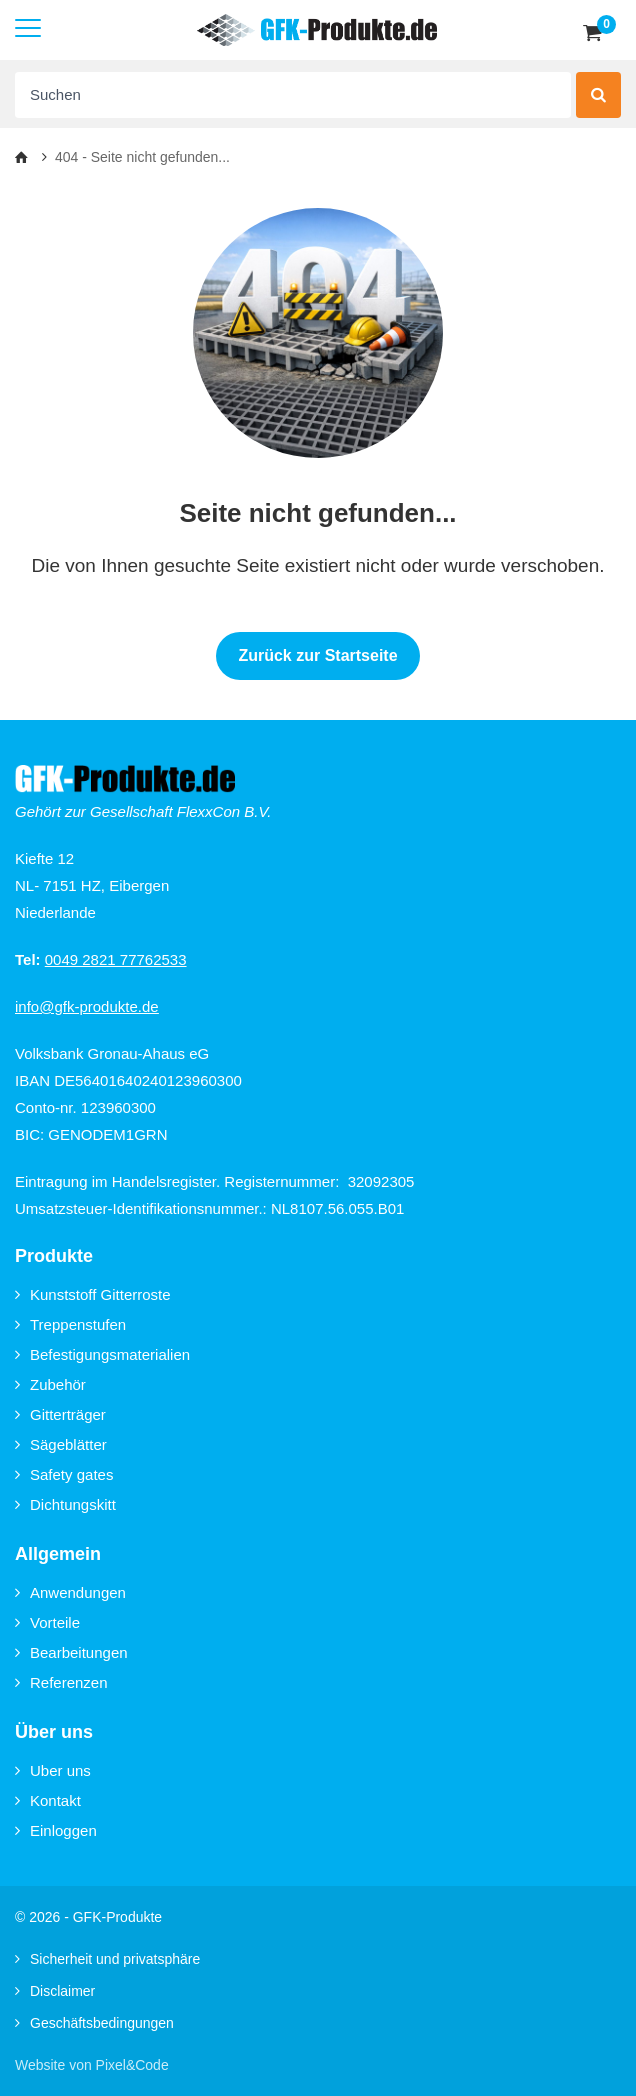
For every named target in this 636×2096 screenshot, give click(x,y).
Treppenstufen (70, 1324)
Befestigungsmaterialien (102, 1354)
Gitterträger (60, 1414)
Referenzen (61, 1682)
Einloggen (56, 1830)
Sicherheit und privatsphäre (107, 1959)
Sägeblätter (61, 1444)
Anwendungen (70, 1592)
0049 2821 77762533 (116, 959)
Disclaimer (55, 1991)
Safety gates (64, 1474)
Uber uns (53, 1770)
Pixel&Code (132, 2065)
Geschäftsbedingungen (94, 2023)
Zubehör (50, 1384)
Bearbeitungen (71, 1652)
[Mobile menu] (28, 30)
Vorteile (47, 1622)
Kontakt (48, 1800)
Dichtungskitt (65, 1504)
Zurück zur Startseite (317, 655)
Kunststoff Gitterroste (93, 1294)
